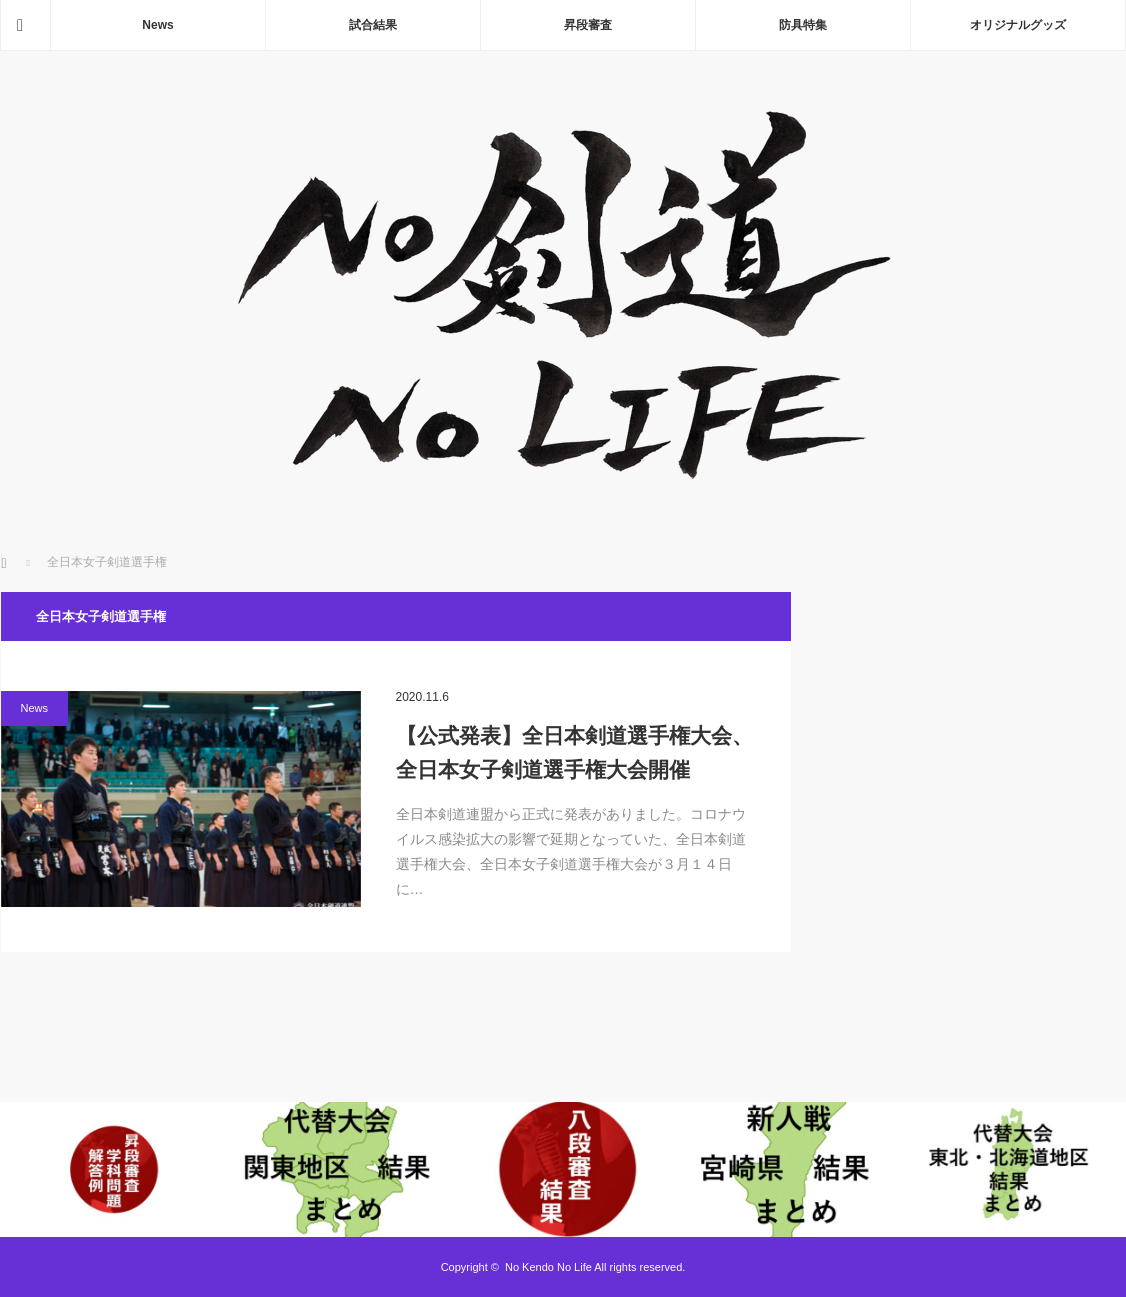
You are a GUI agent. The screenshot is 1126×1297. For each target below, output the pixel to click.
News (157, 25)
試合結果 (373, 25)
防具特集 (803, 25)
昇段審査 (588, 25)
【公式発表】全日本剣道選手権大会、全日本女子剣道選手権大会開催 (574, 752)
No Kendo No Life (548, 1267)
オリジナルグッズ (1018, 25)
